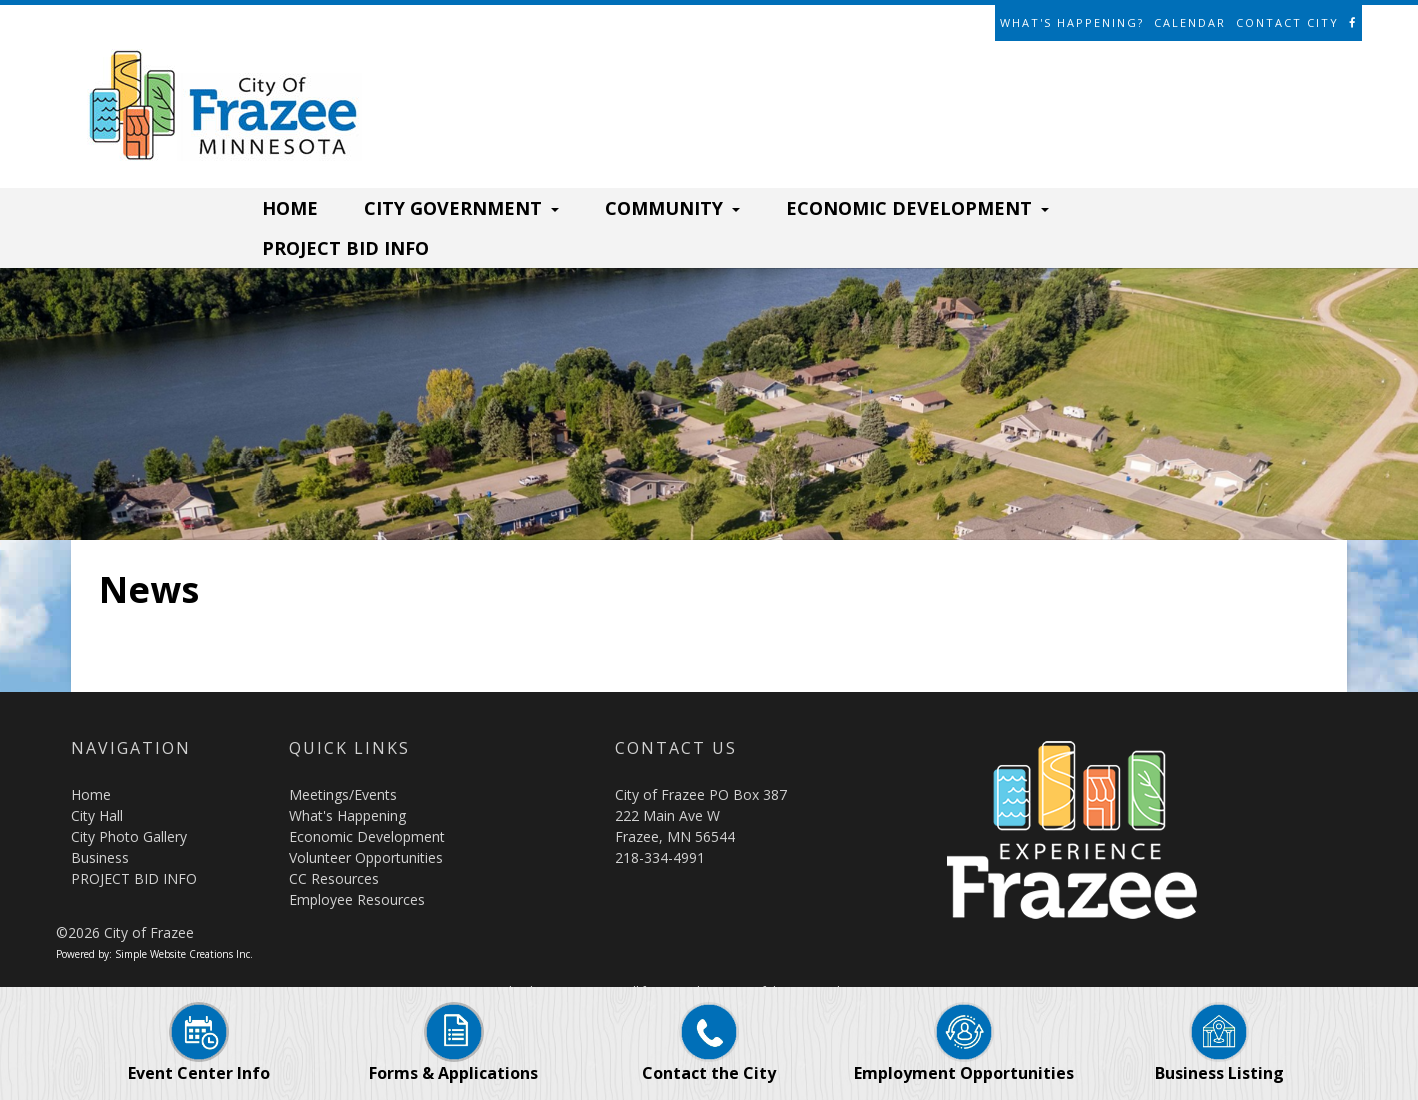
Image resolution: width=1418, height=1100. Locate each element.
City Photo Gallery (129, 836)
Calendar (1190, 22)
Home (91, 794)
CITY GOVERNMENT (461, 208)
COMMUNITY (672, 208)
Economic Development (367, 836)
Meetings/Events (343, 794)
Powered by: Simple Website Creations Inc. (154, 954)
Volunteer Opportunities (366, 857)
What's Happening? (1072, 22)
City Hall (97, 815)
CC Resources (334, 878)
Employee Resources (357, 899)
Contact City (1287, 22)
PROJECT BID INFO (345, 248)
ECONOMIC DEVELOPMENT (917, 208)
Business (100, 857)
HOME (290, 208)
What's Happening (347, 815)
